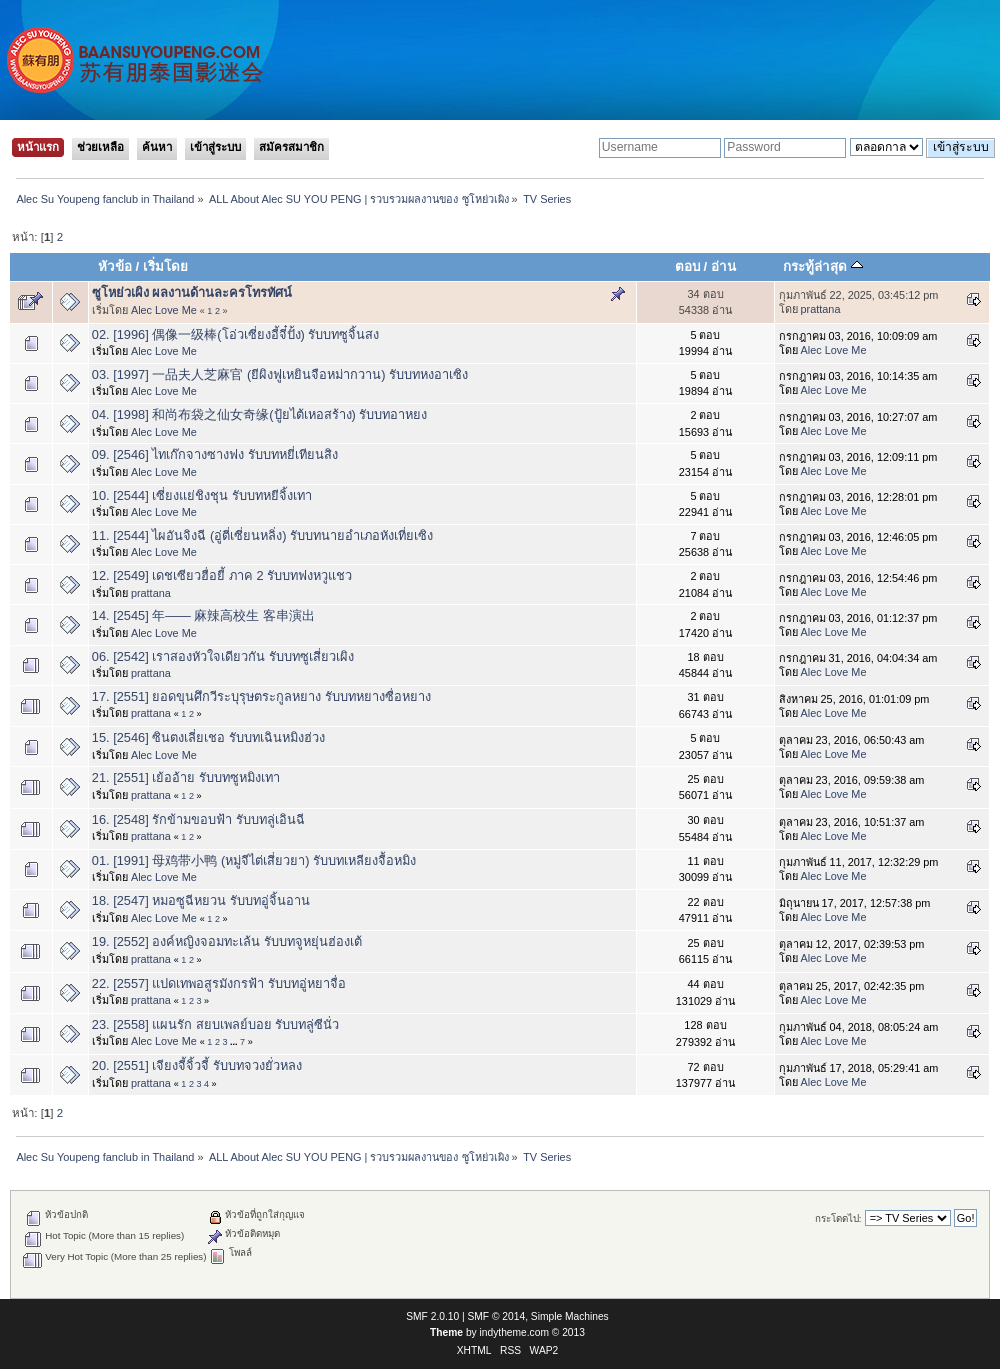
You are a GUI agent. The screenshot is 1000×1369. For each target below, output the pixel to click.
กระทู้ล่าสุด (823, 266)
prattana (821, 309)
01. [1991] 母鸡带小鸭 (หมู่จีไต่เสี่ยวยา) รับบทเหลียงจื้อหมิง (254, 860)
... (235, 1042)
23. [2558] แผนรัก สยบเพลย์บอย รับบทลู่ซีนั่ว (216, 1024)
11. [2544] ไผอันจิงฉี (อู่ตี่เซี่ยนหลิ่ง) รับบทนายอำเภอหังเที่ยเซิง (262, 535)
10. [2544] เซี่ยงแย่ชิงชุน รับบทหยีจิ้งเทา (202, 495)
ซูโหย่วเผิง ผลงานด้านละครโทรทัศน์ (192, 292)
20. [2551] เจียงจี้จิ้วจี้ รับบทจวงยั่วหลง (197, 1065)
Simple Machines (570, 1316)
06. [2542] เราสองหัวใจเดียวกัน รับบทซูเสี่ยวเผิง (223, 656)
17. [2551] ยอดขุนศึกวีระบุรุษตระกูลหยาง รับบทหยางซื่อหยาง (261, 696)
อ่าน (723, 266)
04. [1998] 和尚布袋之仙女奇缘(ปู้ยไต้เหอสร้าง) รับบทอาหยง (260, 414)
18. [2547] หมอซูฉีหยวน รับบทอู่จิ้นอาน (201, 900)
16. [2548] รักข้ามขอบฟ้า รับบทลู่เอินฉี (198, 819)
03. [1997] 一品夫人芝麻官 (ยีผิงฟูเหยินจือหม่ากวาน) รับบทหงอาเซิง (280, 374)
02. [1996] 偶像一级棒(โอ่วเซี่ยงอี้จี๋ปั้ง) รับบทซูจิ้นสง (236, 334)
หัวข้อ (115, 266)
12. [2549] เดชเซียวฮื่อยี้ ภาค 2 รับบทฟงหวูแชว (222, 575)
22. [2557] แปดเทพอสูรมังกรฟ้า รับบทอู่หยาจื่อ (219, 983)
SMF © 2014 (497, 1316)
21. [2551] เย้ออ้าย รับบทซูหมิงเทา (186, 777)
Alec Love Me (164, 310)
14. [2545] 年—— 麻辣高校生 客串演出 (203, 615)
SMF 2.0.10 (432, 1316)
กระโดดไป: (838, 1218)
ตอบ (687, 266)
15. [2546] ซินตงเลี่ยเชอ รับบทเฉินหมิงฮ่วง (208, 737)
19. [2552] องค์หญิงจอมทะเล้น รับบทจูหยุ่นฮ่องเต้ (227, 941)
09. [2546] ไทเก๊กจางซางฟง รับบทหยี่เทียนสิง (215, 454)
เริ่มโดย (165, 266)
